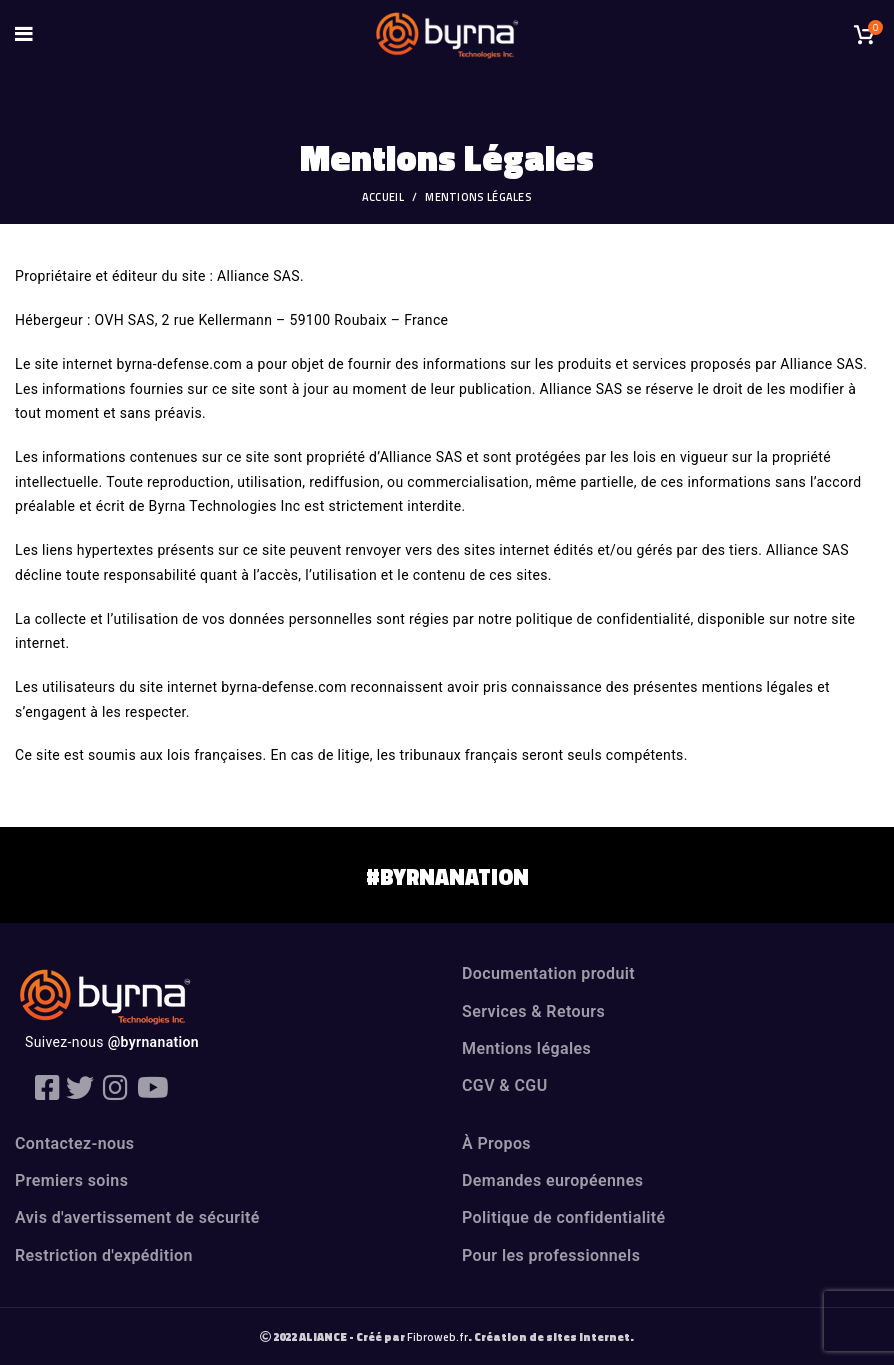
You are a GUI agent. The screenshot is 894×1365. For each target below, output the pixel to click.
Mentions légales (526, 1048)
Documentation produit (548, 973)
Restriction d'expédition (104, 1255)
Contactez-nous (74, 1143)
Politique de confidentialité (564, 1217)
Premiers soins (71, 1180)
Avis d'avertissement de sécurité (137, 1217)
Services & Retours (533, 1011)
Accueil (383, 197)
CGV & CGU (505, 1085)
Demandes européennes (552, 1180)
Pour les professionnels (551, 1255)
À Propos (496, 1143)
